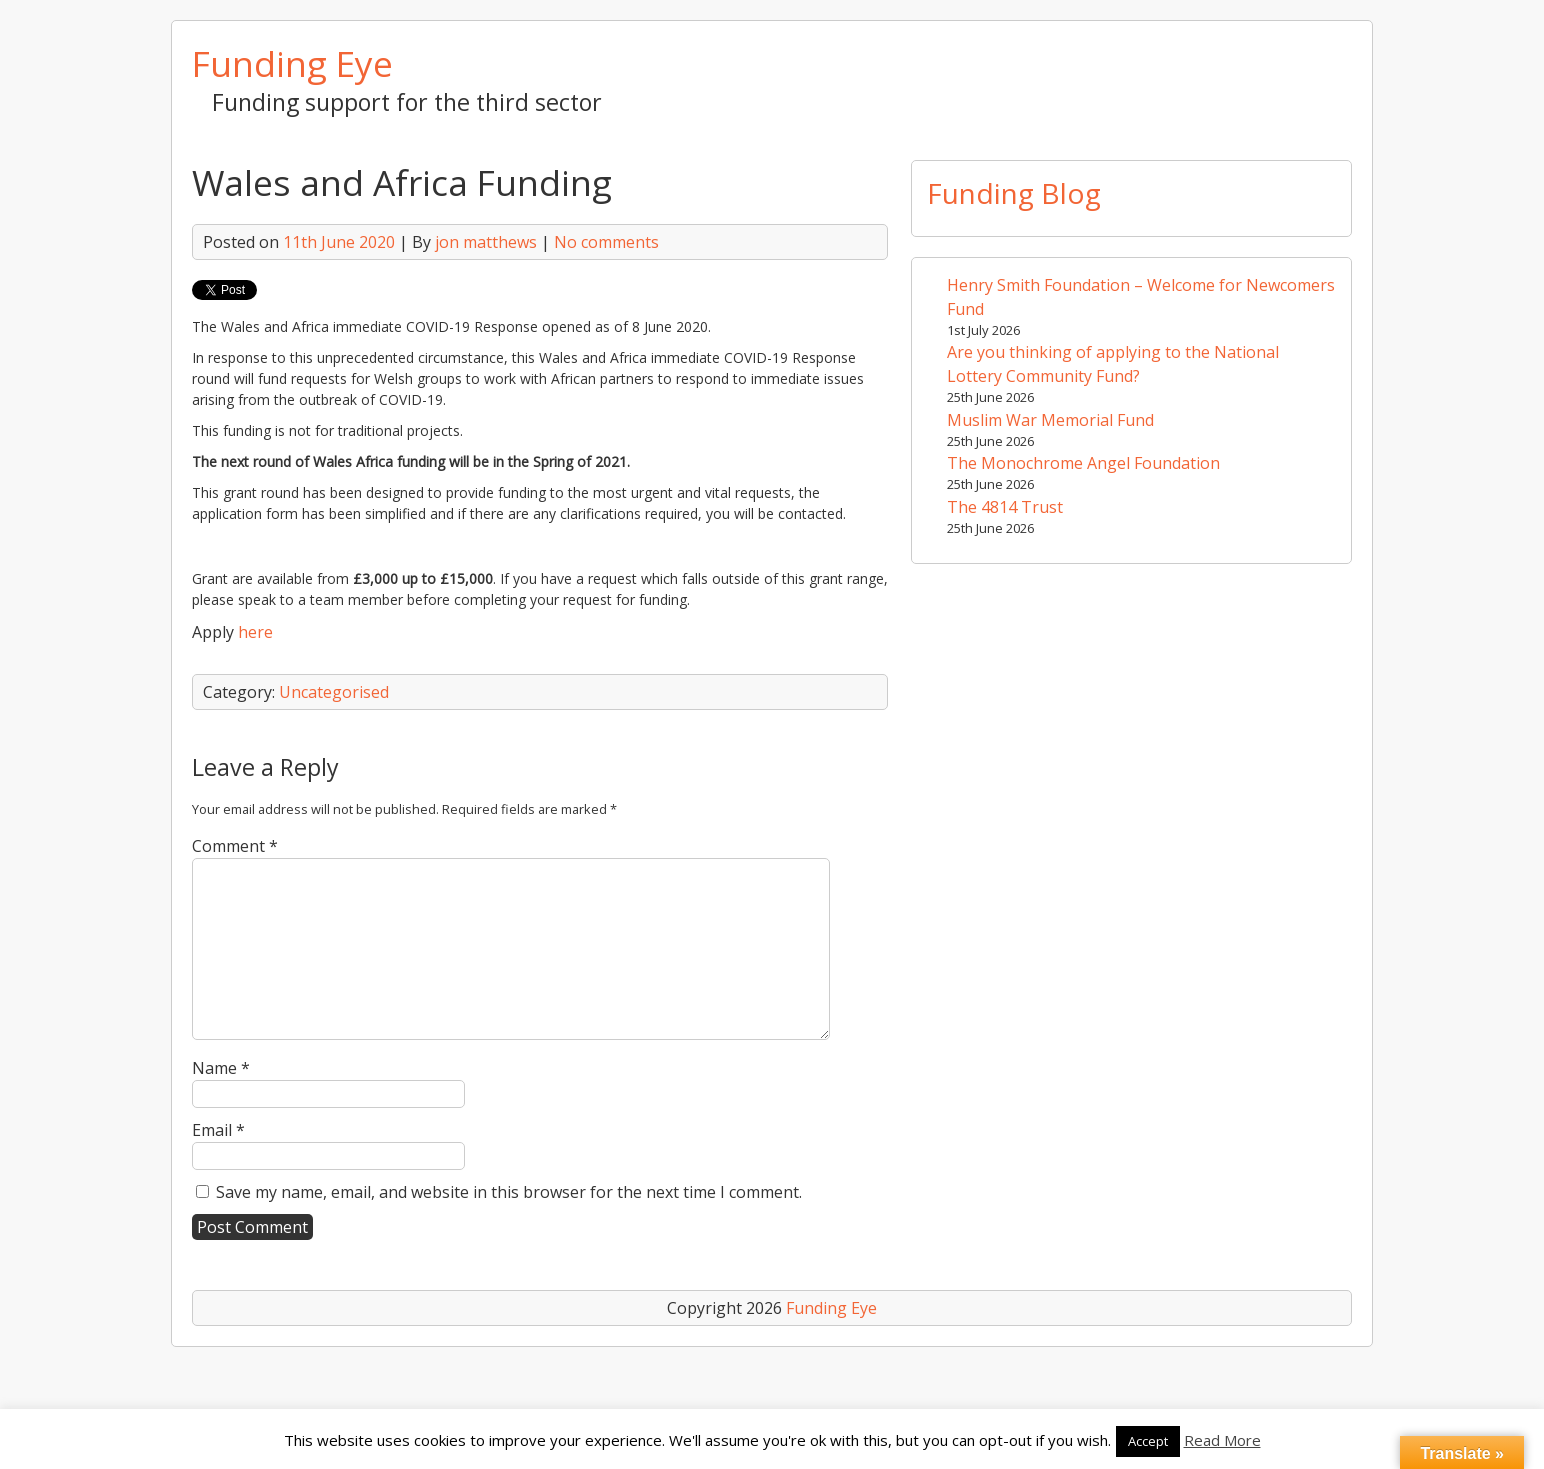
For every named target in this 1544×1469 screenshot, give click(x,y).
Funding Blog (1014, 193)
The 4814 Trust (1005, 507)
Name (221, 1068)
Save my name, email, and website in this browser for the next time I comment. (509, 1192)
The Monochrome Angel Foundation (1083, 463)
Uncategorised (334, 692)
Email (218, 1130)
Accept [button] (1148, 1441)
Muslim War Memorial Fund (1050, 420)
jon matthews (486, 242)
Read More (1222, 1440)
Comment (235, 846)
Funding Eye (292, 63)
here (255, 632)
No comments (606, 242)
